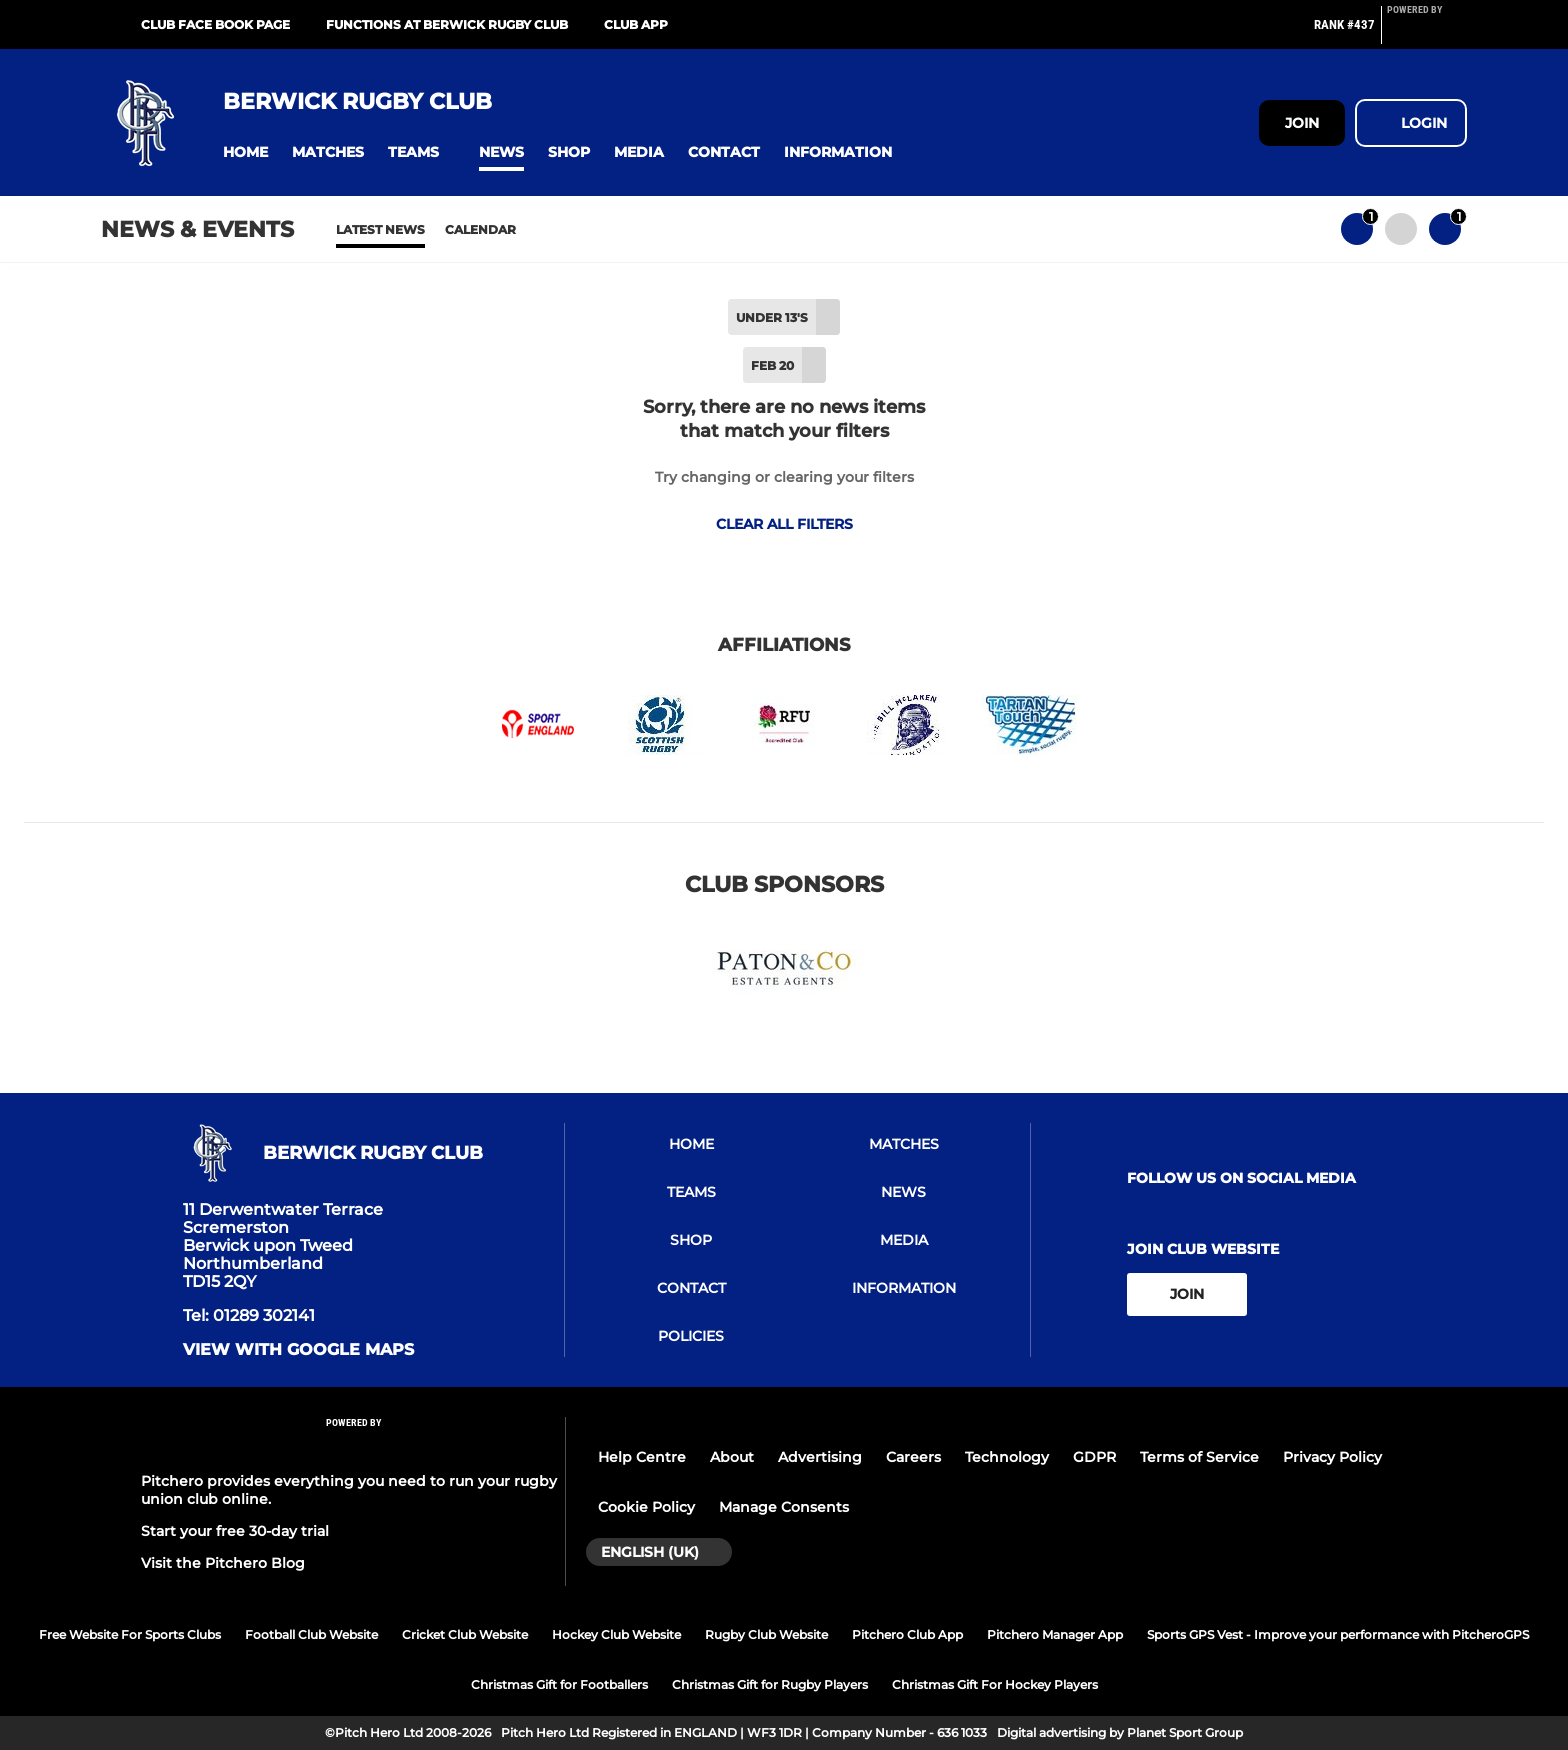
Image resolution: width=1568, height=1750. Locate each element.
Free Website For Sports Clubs (130, 1634)
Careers (913, 1457)
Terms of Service (1199, 1457)
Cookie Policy (646, 1507)
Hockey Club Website (616, 1634)
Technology (1007, 1457)
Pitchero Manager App (1055, 1634)
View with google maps (298, 1350)
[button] (245, 152)
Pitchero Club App (907, 1634)
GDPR (1094, 1457)
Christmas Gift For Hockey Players (995, 1684)
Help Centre (642, 1457)
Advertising (820, 1457)
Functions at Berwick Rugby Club (447, 24)
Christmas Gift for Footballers (559, 1684)
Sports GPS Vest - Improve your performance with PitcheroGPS (1338, 1634)
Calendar (480, 229)
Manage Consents (784, 1507)
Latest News (380, 229)
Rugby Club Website (766, 1634)
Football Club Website (311, 1634)
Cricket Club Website (465, 1634)
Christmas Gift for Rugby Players (770, 1684)
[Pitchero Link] (1427, 33)
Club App (636, 24)
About (732, 1457)
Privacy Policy (1332, 1457)
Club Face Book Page (215, 24)
